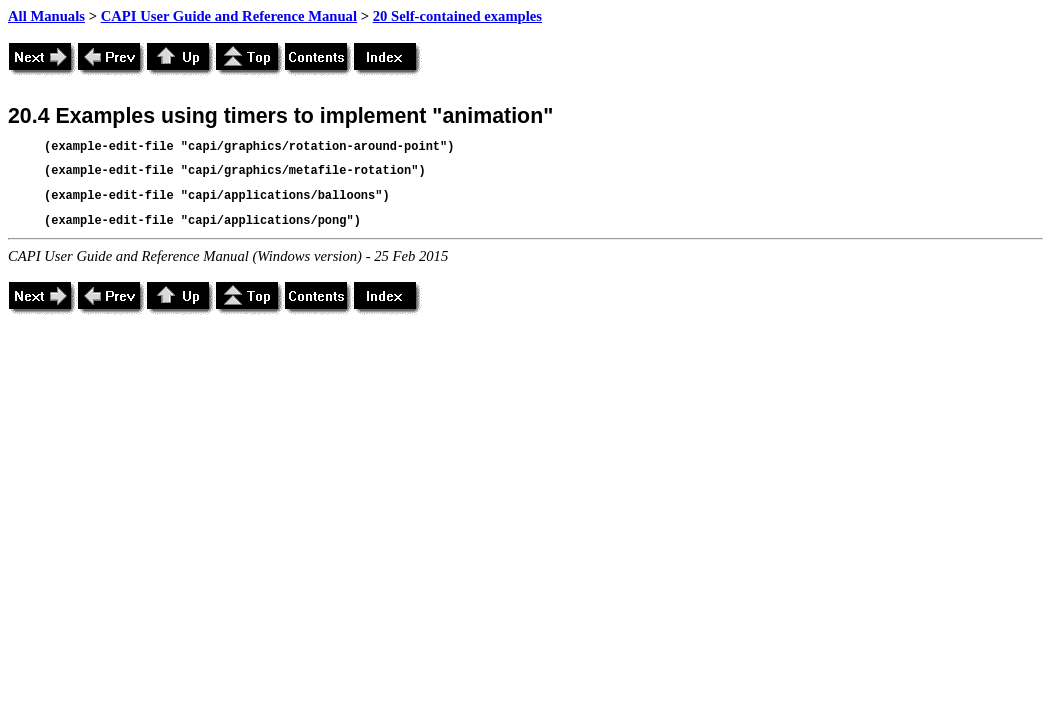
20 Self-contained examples (457, 16)
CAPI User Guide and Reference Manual (229, 16)
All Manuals (46, 16)
